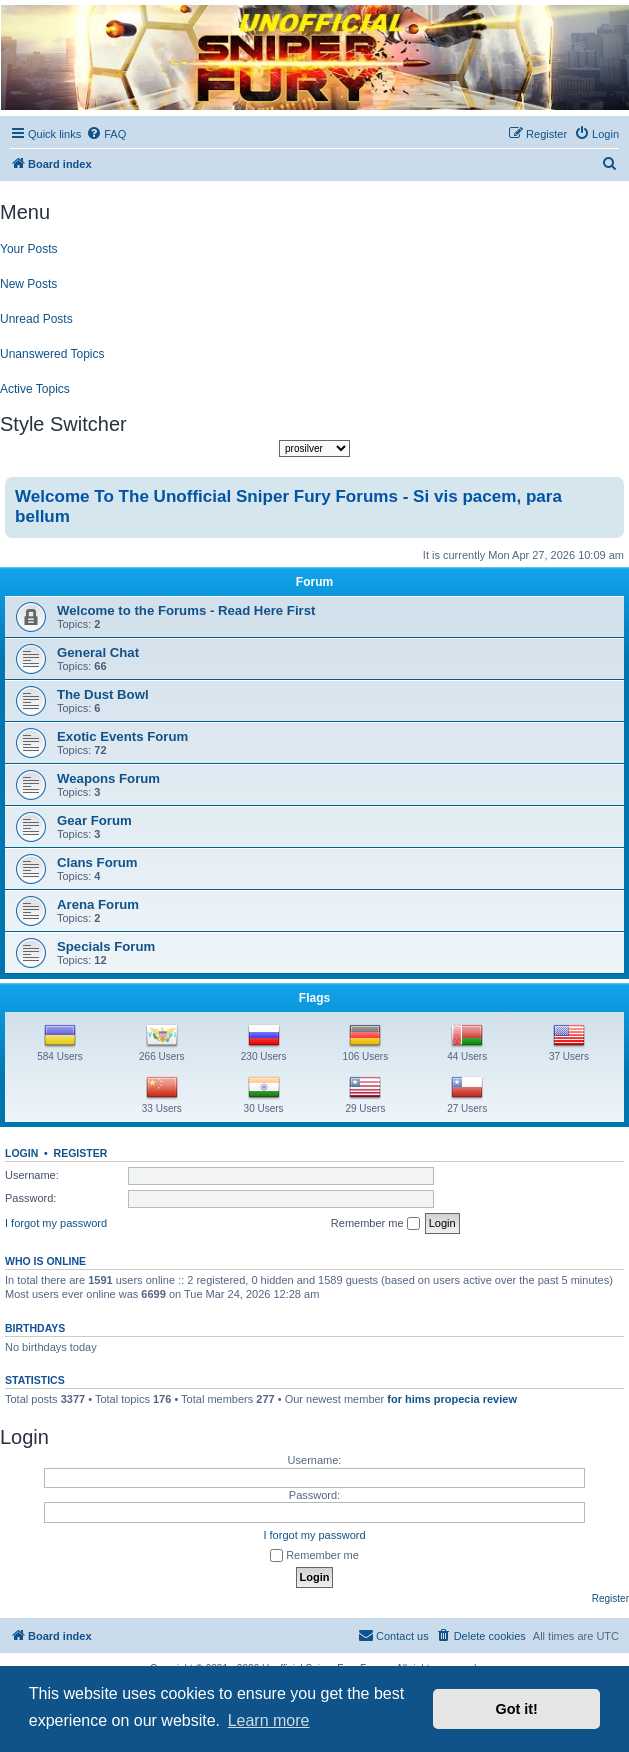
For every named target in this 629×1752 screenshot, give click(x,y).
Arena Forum (98, 904)
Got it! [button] (517, 1709)
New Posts (28, 284)
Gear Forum (94, 820)
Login (21, 1153)
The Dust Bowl (103, 694)
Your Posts (29, 249)
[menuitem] (106, 134)
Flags (314, 998)
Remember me (375, 1224)
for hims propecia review (452, 1399)
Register (81, 1153)
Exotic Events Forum (122, 736)
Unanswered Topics (52, 354)
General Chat (98, 652)
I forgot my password (56, 1223)
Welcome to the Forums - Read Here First (186, 610)
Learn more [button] (269, 1720)
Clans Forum (97, 862)
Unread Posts (36, 319)
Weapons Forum (108, 778)
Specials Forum (106, 946)
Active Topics (35, 389)
